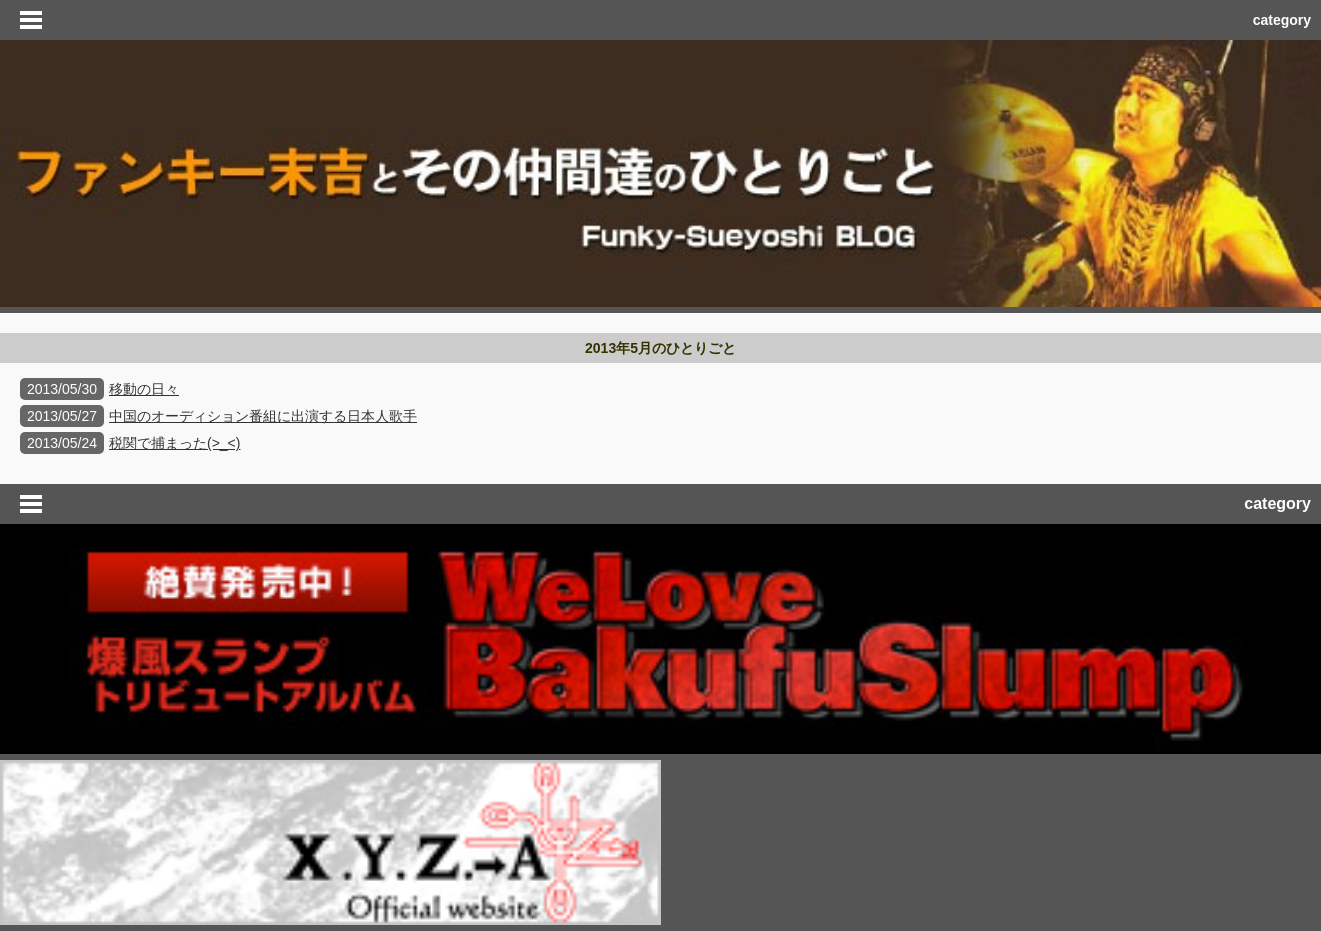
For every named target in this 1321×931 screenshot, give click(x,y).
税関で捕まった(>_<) (174, 443)
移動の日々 (144, 389)
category (1282, 20)
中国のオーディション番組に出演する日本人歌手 (263, 416)
